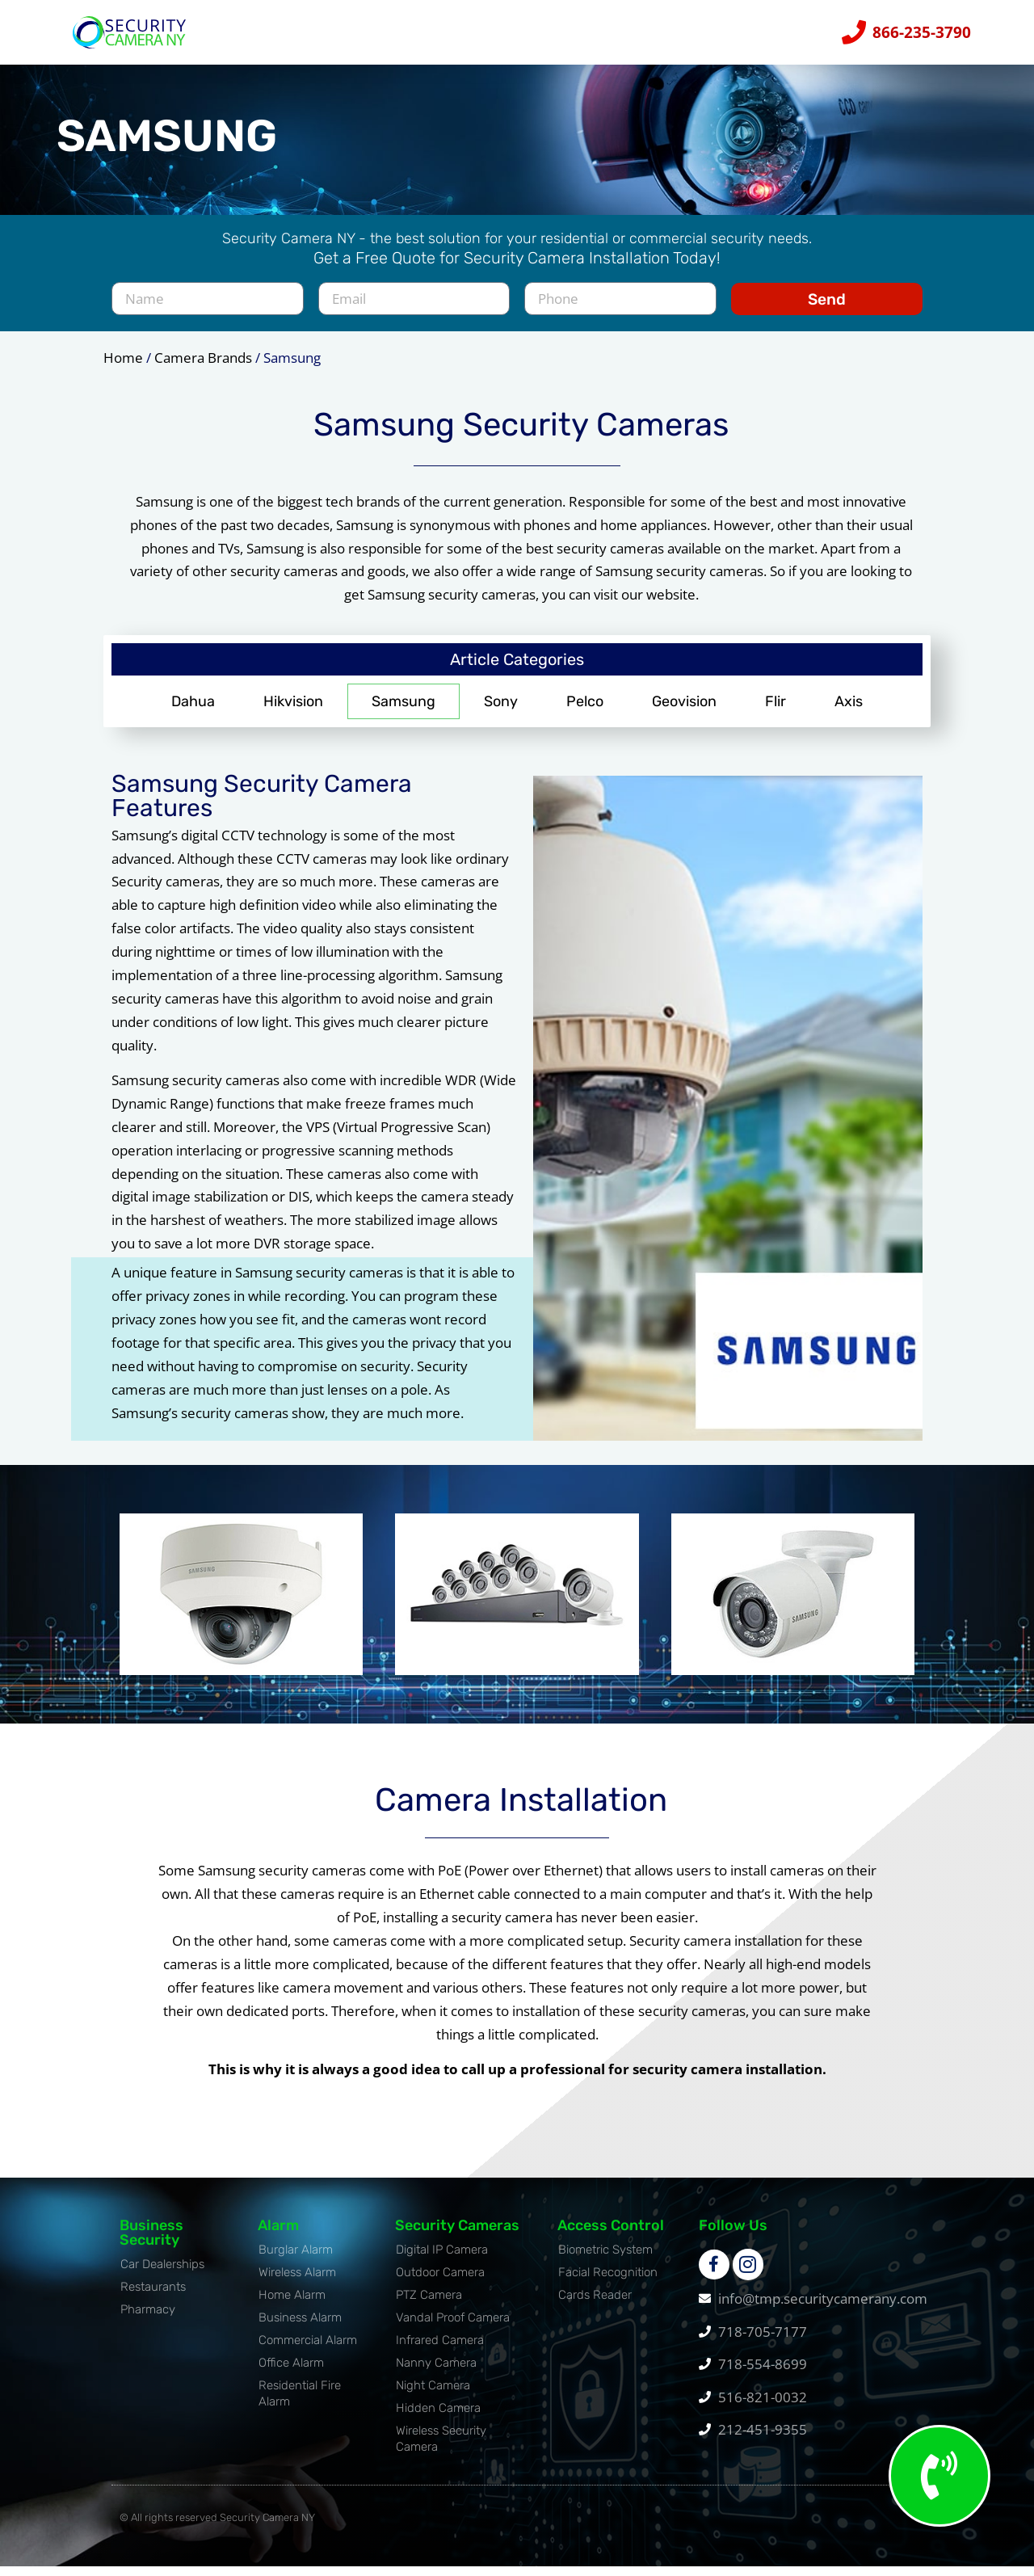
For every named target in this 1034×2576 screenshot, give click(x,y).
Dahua (193, 710)
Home (123, 366)
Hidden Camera (438, 2417)
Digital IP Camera (442, 2258)
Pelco (584, 710)
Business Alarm (300, 2326)
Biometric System (605, 2258)
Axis (848, 710)
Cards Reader (595, 2303)
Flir (775, 710)
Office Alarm (291, 2371)
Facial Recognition (608, 2281)
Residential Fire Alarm (299, 2402)
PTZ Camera (429, 2303)
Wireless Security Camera (441, 2447)
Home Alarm (292, 2303)
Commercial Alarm (307, 2349)
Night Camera (433, 2394)
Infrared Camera (440, 2349)
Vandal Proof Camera (453, 2326)
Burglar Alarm (295, 2258)
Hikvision (293, 710)
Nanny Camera (436, 2371)
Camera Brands (203, 366)
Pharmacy (147, 2318)
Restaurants (153, 2295)
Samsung (403, 710)
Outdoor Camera (440, 2281)
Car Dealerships (162, 2273)
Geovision (684, 710)
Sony (501, 710)
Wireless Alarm (297, 2281)
